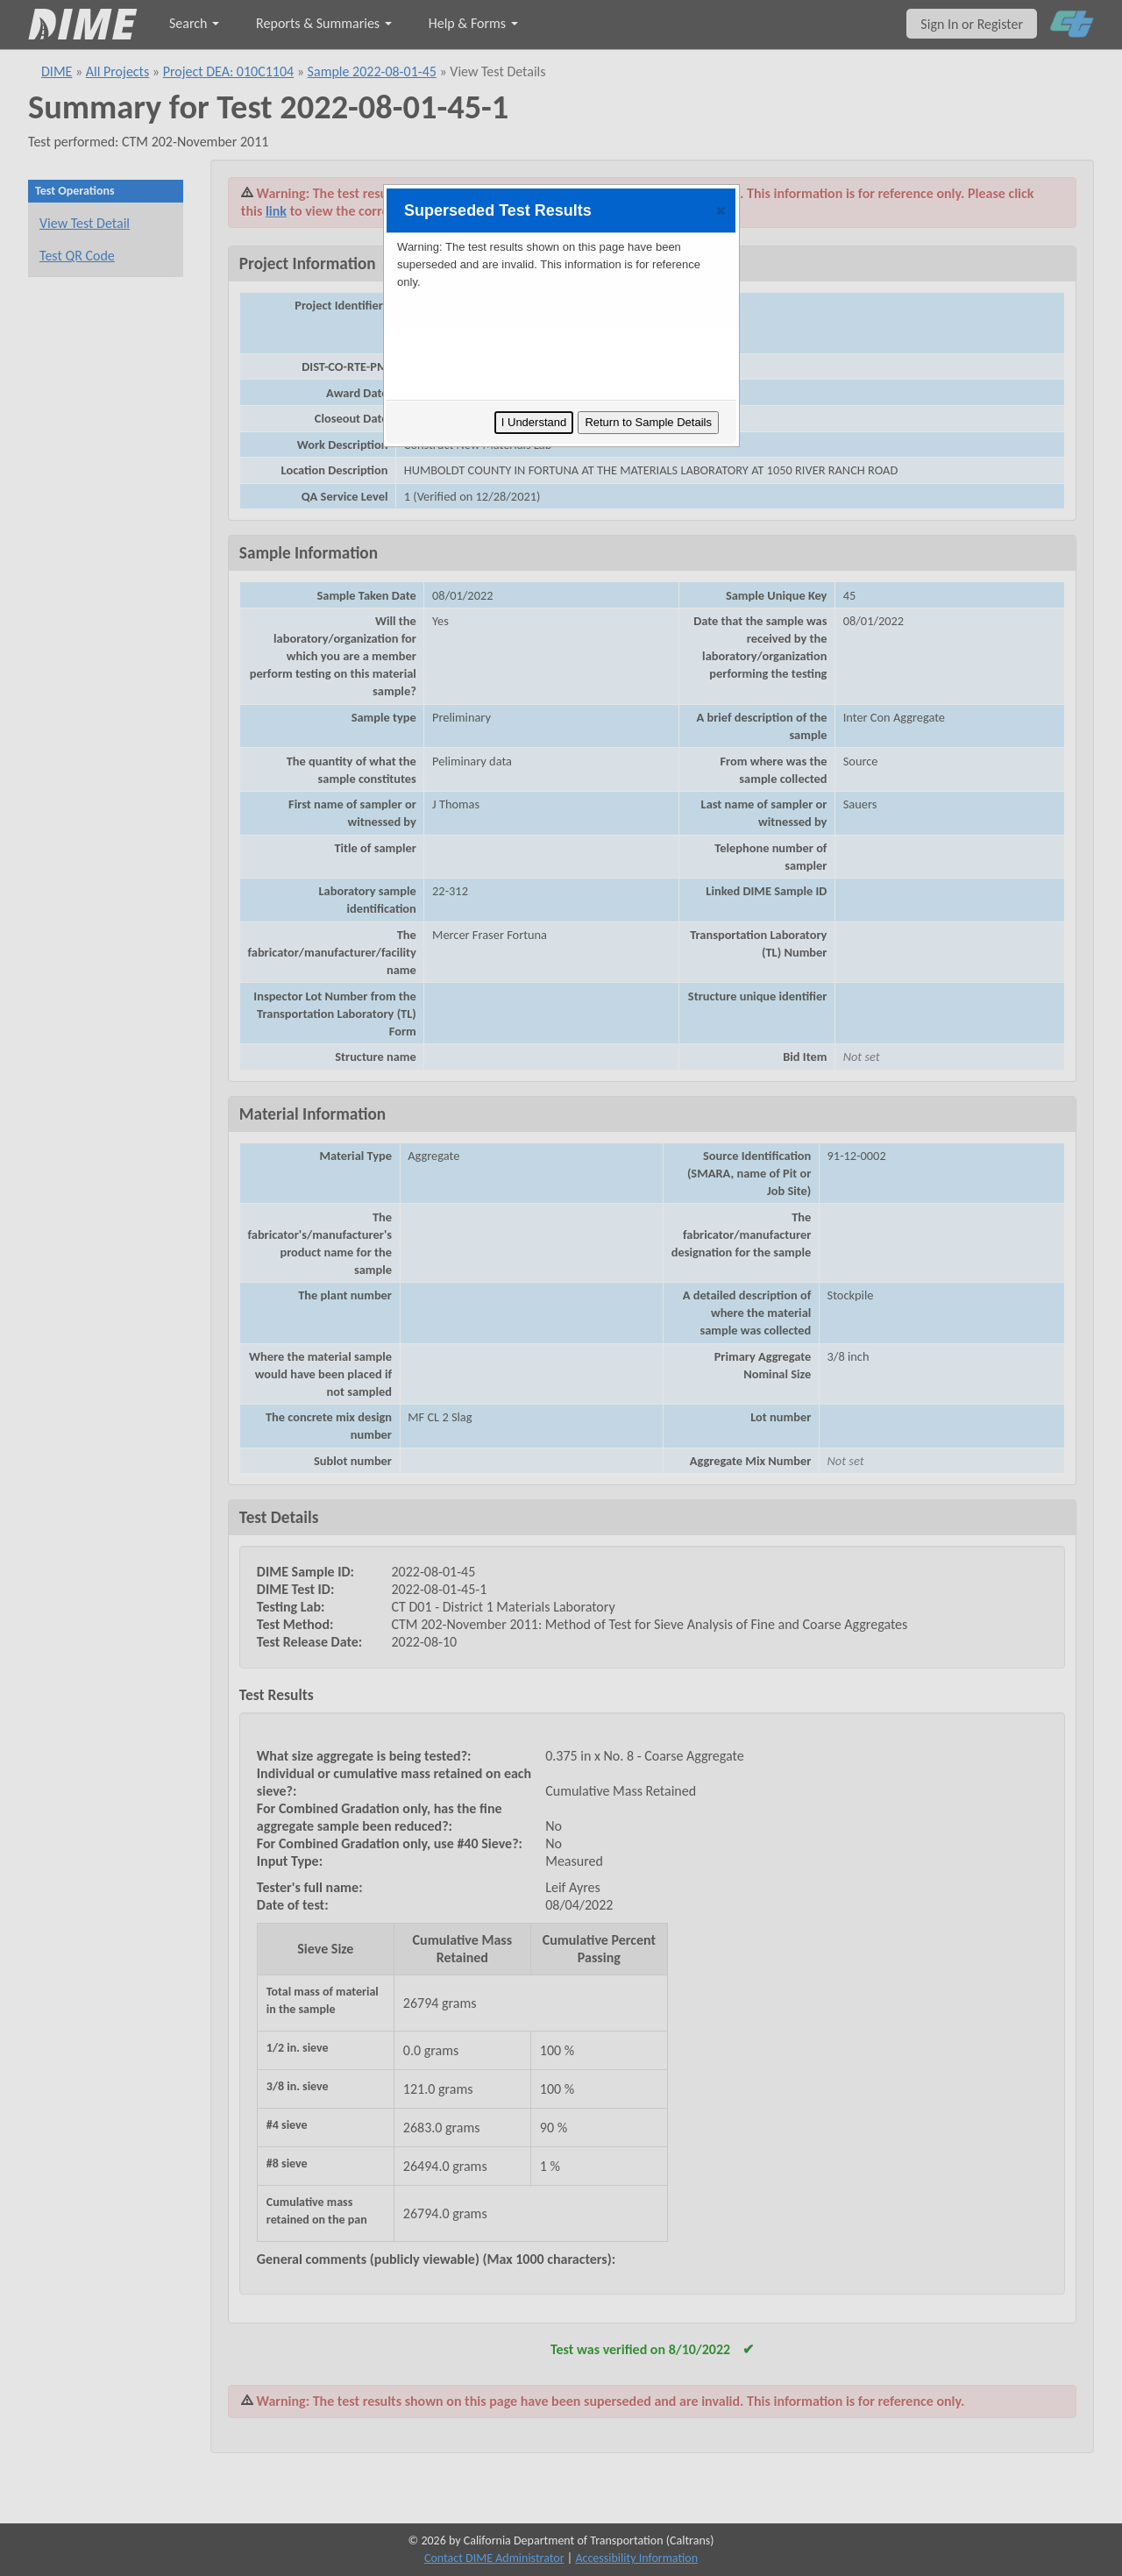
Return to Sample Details (648, 422)
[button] (721, 210)
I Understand (533, 422)
